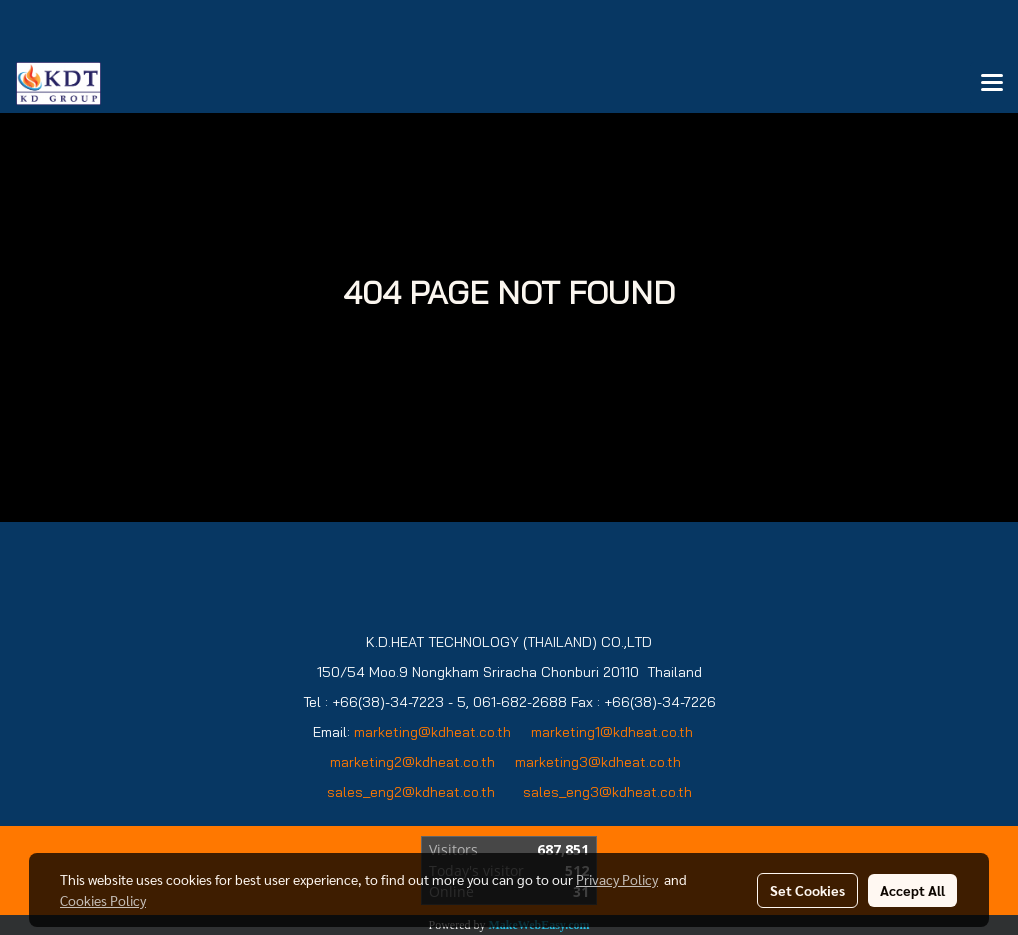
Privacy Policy (617, 879)
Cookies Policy (103, 900)
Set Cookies (807, 890)
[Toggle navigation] (992, 84)
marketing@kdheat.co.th (432, 732)
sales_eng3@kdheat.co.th (607, 792)
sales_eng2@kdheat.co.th (411, 792)
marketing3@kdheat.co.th (600, 762)
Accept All (912, 890)
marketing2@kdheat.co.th (412, 762)
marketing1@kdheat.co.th (612, 732)
